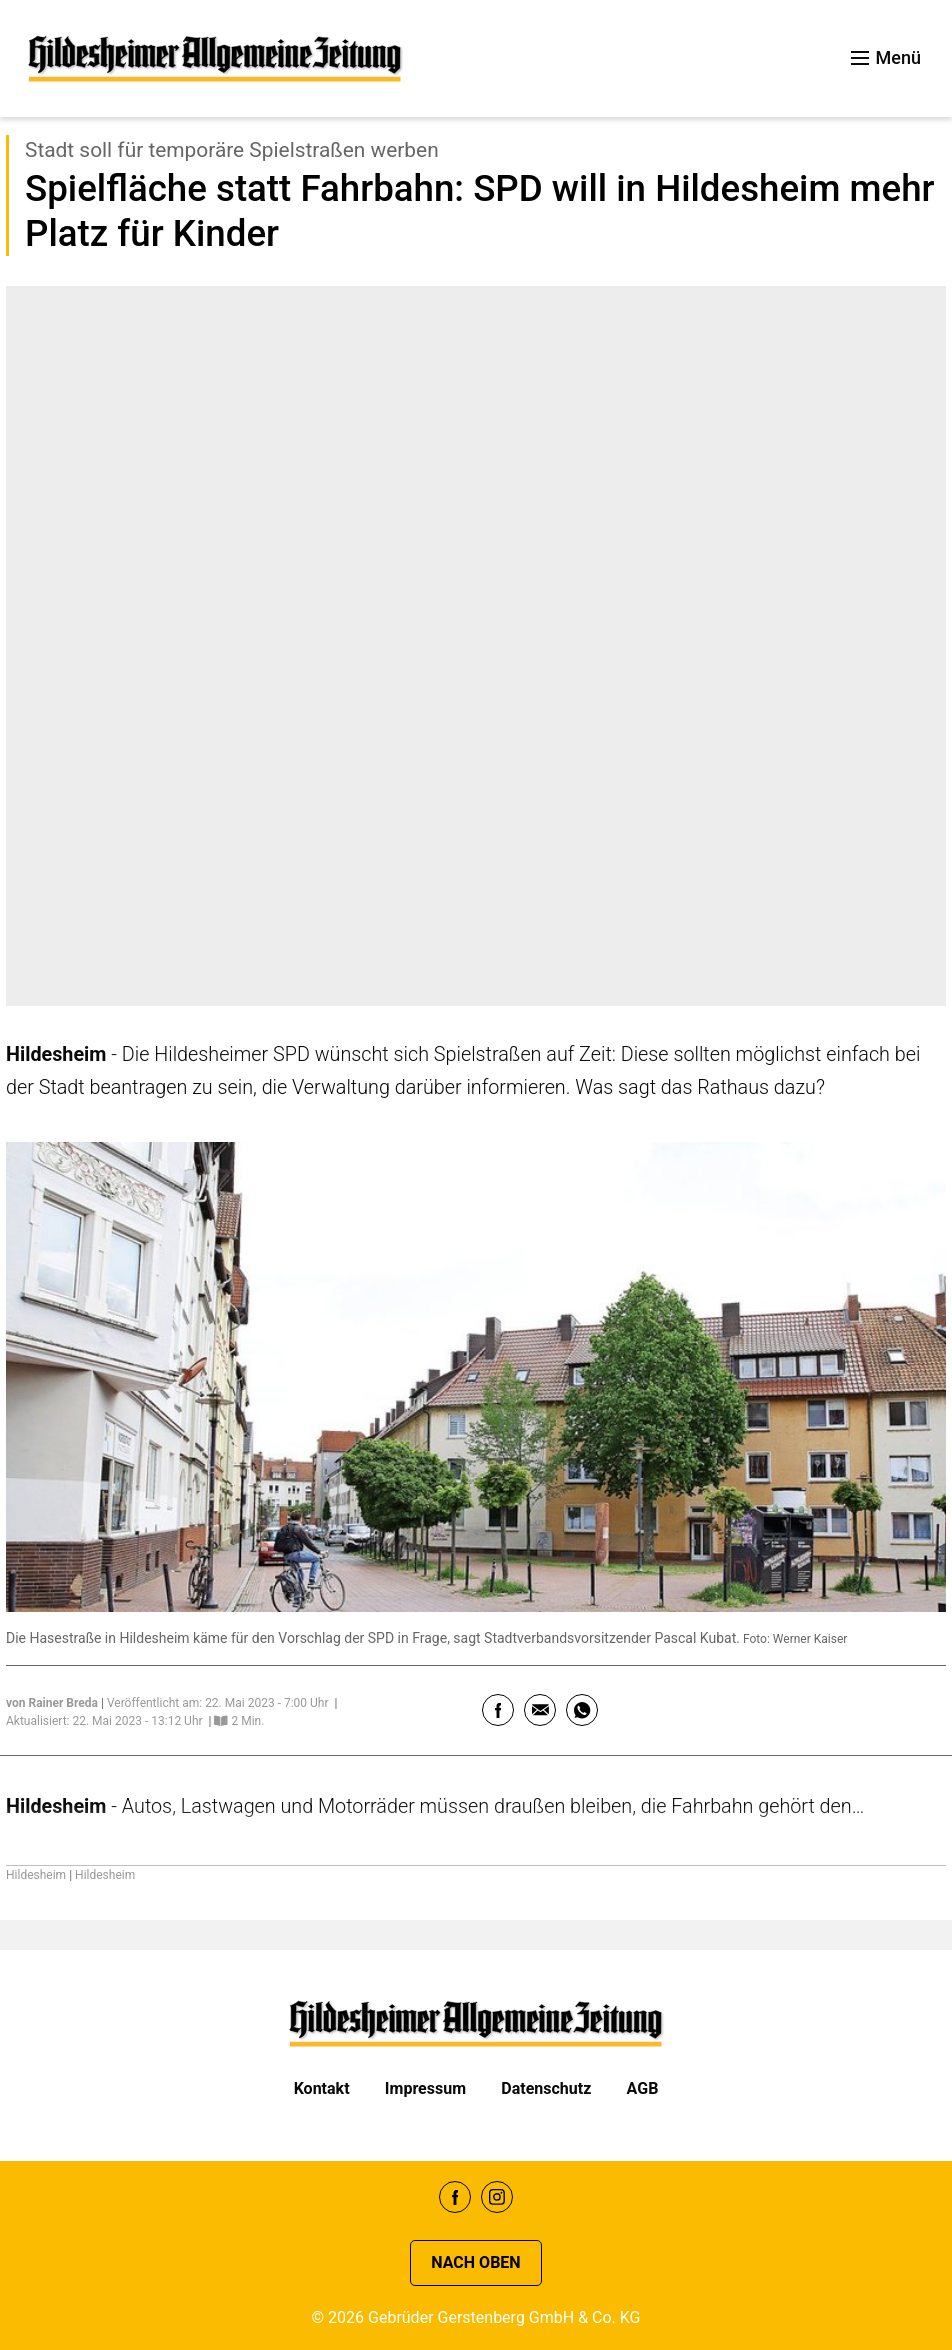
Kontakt (322, 2088)
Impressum (425, 2088)
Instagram (497, 2197)
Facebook (455, 2197)
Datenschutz (546, 2088)
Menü (886, 57)
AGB (643, 2088)
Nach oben (475, 2262)
